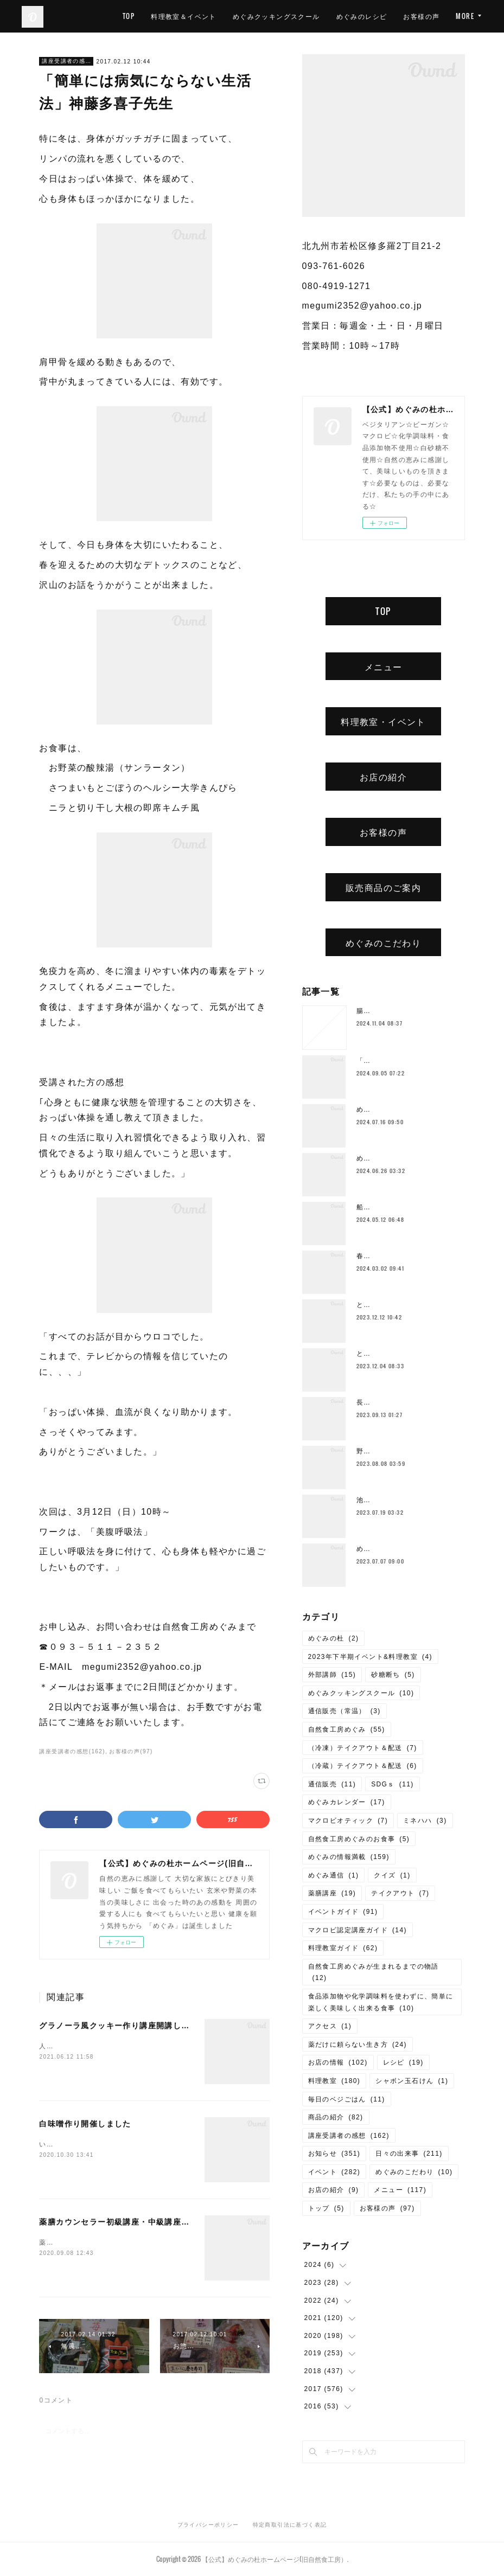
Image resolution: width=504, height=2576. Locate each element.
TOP (181, 16)
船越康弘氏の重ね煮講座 (396, 1207)
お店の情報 (338, 2062)
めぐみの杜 (333, 1638)
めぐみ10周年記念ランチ (397, 1158)
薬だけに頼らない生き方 (357, 2044)
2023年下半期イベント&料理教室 (370, 1657)
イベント (334, 2172)
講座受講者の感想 (66, 61)
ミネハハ (425, 1820)
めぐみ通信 (333, 1875)
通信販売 (332, 1784)
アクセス (330, 2026)
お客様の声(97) (130, 1751)
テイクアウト (400, 1893)
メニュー (384, 666)
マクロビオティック (348, 1820)
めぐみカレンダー (346, 1802)
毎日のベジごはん (346, 2099)
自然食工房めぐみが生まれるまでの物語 (373, 1972)
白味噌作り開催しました (85, 2123)
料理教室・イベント (383, 721)
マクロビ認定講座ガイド (357, 1930)
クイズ (392, 1875)
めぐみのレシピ (414, 16)
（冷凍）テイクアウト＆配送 (362, 1748)
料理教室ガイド (343, 1948)
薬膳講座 (332, 1893)
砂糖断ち (393, 1674)
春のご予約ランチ (385, 1256)
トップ (326, 2208)
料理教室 (334, 2081)
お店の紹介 (383, 776)
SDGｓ (392, 1784)
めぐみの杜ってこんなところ (403, 1549)
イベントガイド (343, 1911)
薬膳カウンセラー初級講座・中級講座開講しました (135, 2222)
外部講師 (332, 1674)
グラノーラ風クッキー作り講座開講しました (122, 2025)
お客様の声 (383, 831)
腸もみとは (374, 1011)
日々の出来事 (408, 2153)
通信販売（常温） (344, 1711)
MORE (465, 16)
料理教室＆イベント (236, 16)
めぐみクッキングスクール (329, 16)
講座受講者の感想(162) (72, 1751)
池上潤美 (371, 1500)
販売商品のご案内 (383, 887)
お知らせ (334, 2153)
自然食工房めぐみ (346, 1729)
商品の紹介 (335, 2117)
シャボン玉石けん (411, 2081)
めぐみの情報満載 (349, 1857)
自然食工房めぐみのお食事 (359, 1839)
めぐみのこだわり (383, 942)
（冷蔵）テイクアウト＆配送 (362, 1766)
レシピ (403, 2062)
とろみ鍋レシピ (381, 1305)
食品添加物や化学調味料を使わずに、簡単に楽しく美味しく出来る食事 (381, 2002)
